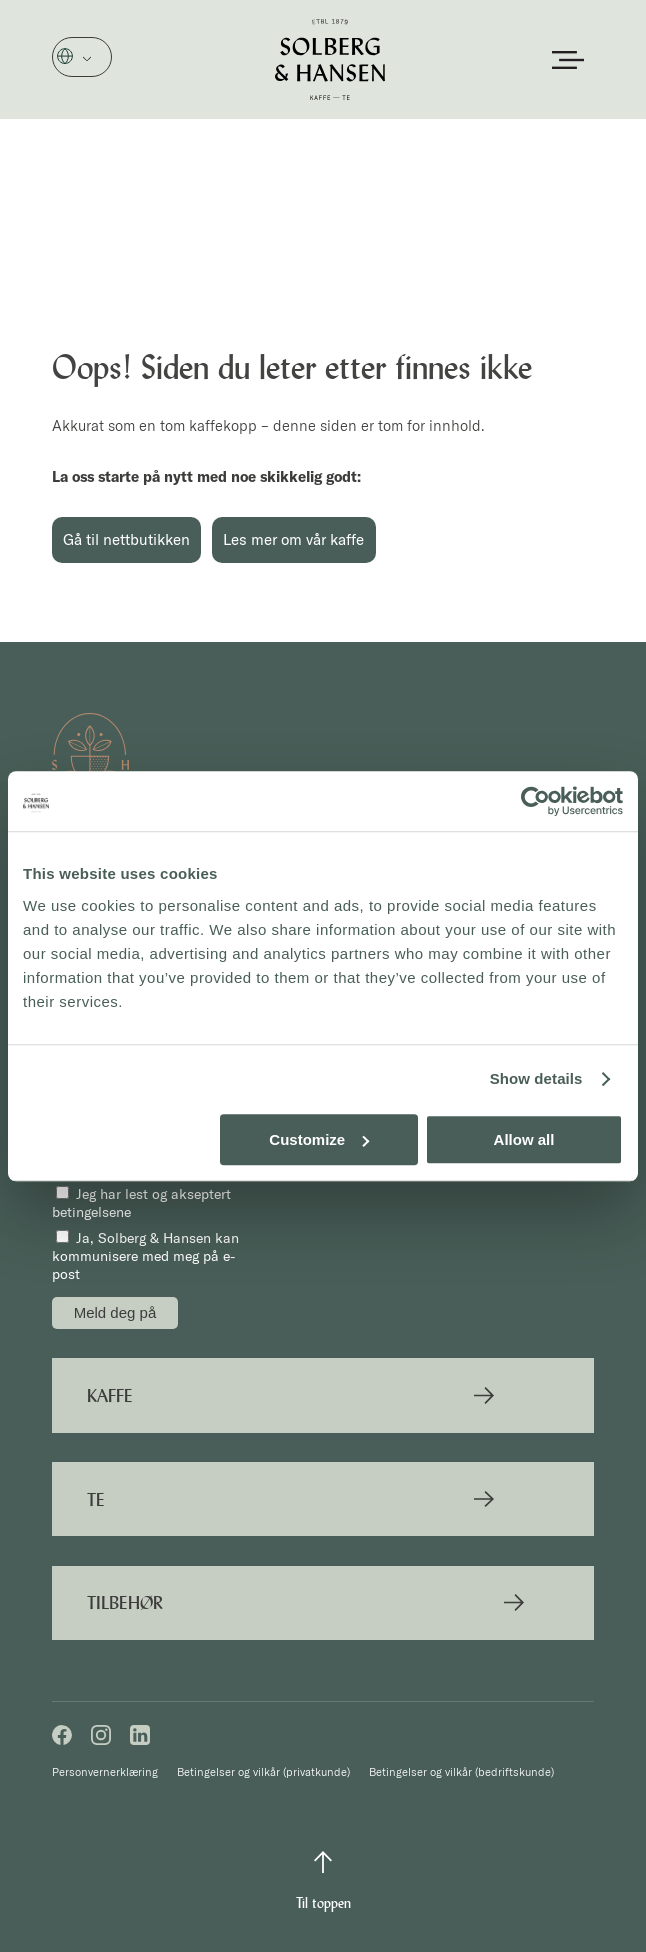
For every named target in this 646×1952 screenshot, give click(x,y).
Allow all (524, 1139)
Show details (536, 1078)
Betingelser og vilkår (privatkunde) (263, 1772)
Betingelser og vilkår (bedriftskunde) (461, 1772)
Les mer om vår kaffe (293, 539)
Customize (319, 1139)
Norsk (94, 58)
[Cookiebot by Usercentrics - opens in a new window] (535, 801)
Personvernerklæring (105, 1772)
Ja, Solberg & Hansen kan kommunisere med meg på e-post (145, 1256)
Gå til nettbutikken (126, 539)
